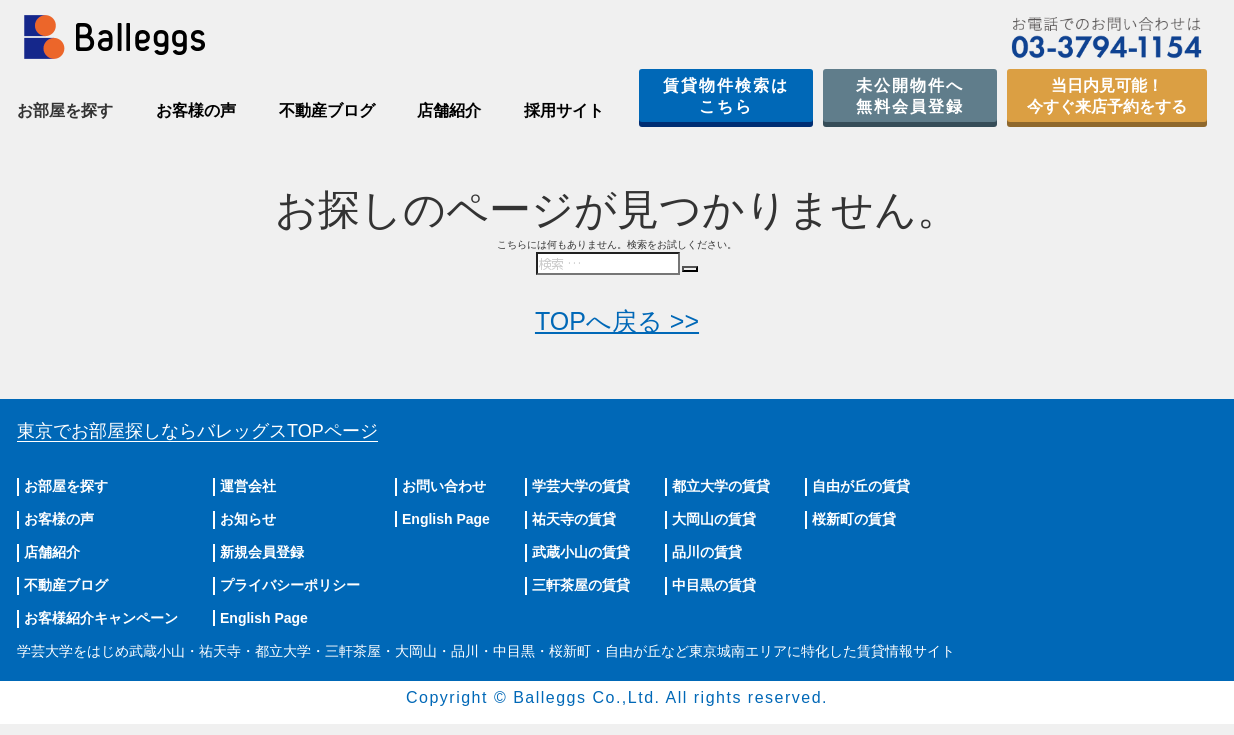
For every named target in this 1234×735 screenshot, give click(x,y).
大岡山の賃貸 (714, 519)
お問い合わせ (444, 486)
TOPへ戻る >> (617, 321)
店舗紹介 (449, 110)
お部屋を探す (66, 486)
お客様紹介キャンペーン (101, 618)
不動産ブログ (327, 110)
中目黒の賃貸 (714, 585)
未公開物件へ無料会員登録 (910, 96)
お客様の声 (196, 110)
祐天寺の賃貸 (574, 519)
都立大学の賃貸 (721, 486)
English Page (264, 618)
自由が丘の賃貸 (861, 486)
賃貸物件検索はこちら (726, 96)
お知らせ (248, 519)
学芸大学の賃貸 (581, 486)
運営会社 (248, 486)
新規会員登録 (262, 552)
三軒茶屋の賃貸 (581, 585)
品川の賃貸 (707, 552)
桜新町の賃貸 (854, 519)
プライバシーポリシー (290, 585)
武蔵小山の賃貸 (581, 552)
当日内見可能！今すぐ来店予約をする (1107, 96)
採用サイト (564, 110)
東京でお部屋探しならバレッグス (197, 431)
